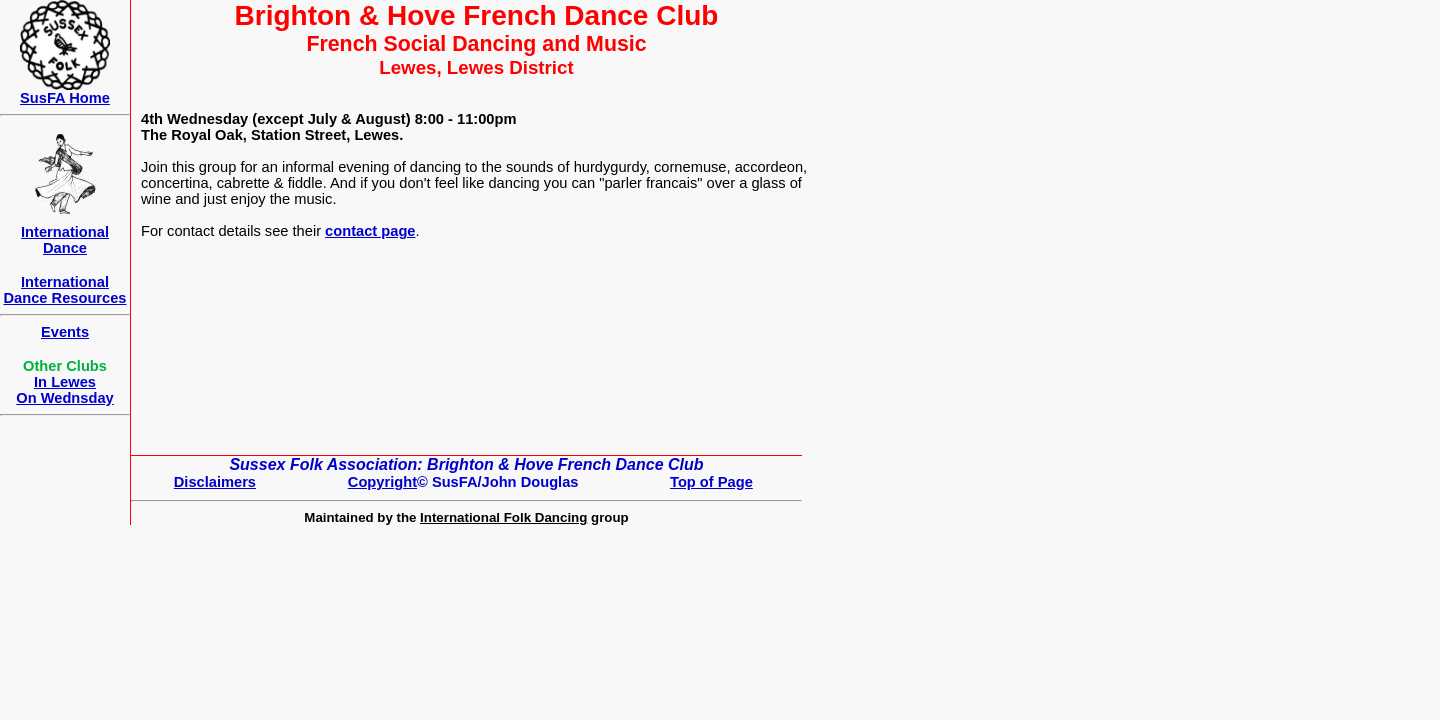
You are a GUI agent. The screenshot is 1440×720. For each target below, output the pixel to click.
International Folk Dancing (503, 517)
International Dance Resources (64, 290)
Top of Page (711, 482)
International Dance (65, 240)
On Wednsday (64, 398)
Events (65, 332)
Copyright (382, 482)
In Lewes (65, 382)
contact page (370, 231)
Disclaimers (215, 482)
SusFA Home (65, 98)
